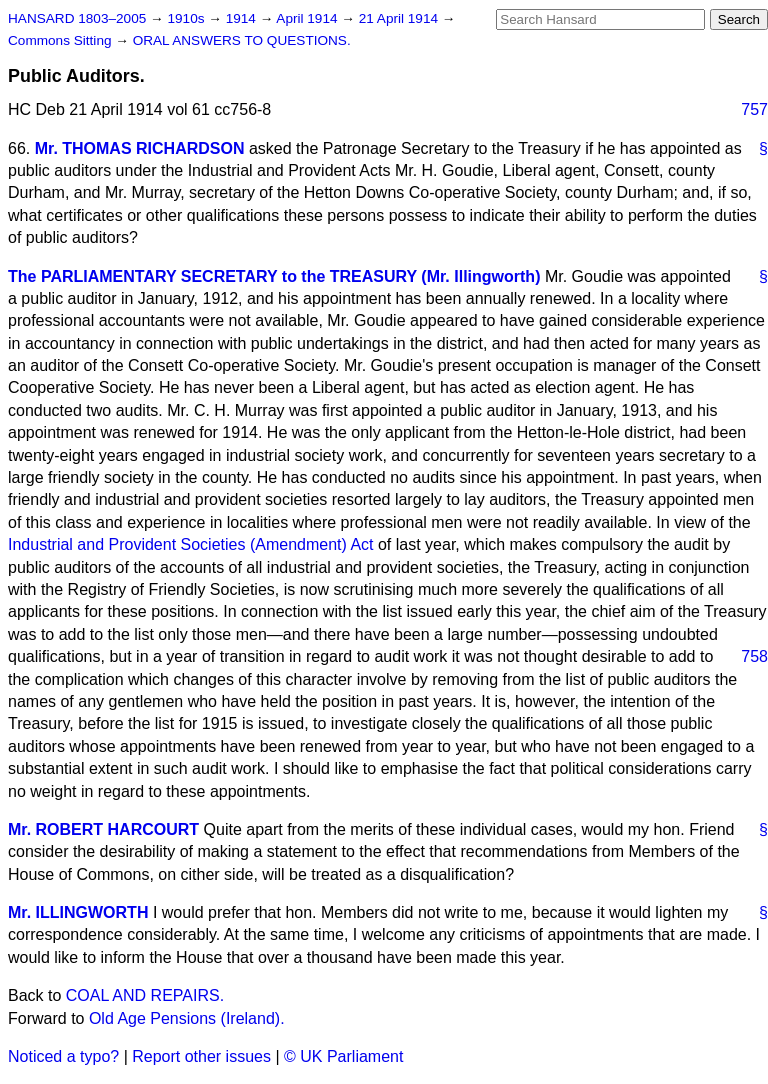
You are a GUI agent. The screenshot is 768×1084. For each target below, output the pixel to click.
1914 (243, 18)
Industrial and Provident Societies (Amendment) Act (191, 544)
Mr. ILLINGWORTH (78, 912)
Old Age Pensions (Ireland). (187, 1018)
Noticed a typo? (63, 1056)
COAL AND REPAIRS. (145, 995)
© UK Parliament (343, 1056)
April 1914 (308, 18)
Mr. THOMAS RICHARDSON (140, 148)
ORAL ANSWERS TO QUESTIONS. (242, 40)
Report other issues (201, 1056)
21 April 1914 (400, 18)
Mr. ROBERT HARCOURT (103, 829)
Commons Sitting (61, 40)
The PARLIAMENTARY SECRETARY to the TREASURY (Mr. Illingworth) (274, 276)
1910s (187, 18)
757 (754, 109)
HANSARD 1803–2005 (77, 18)
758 (754, 656)
